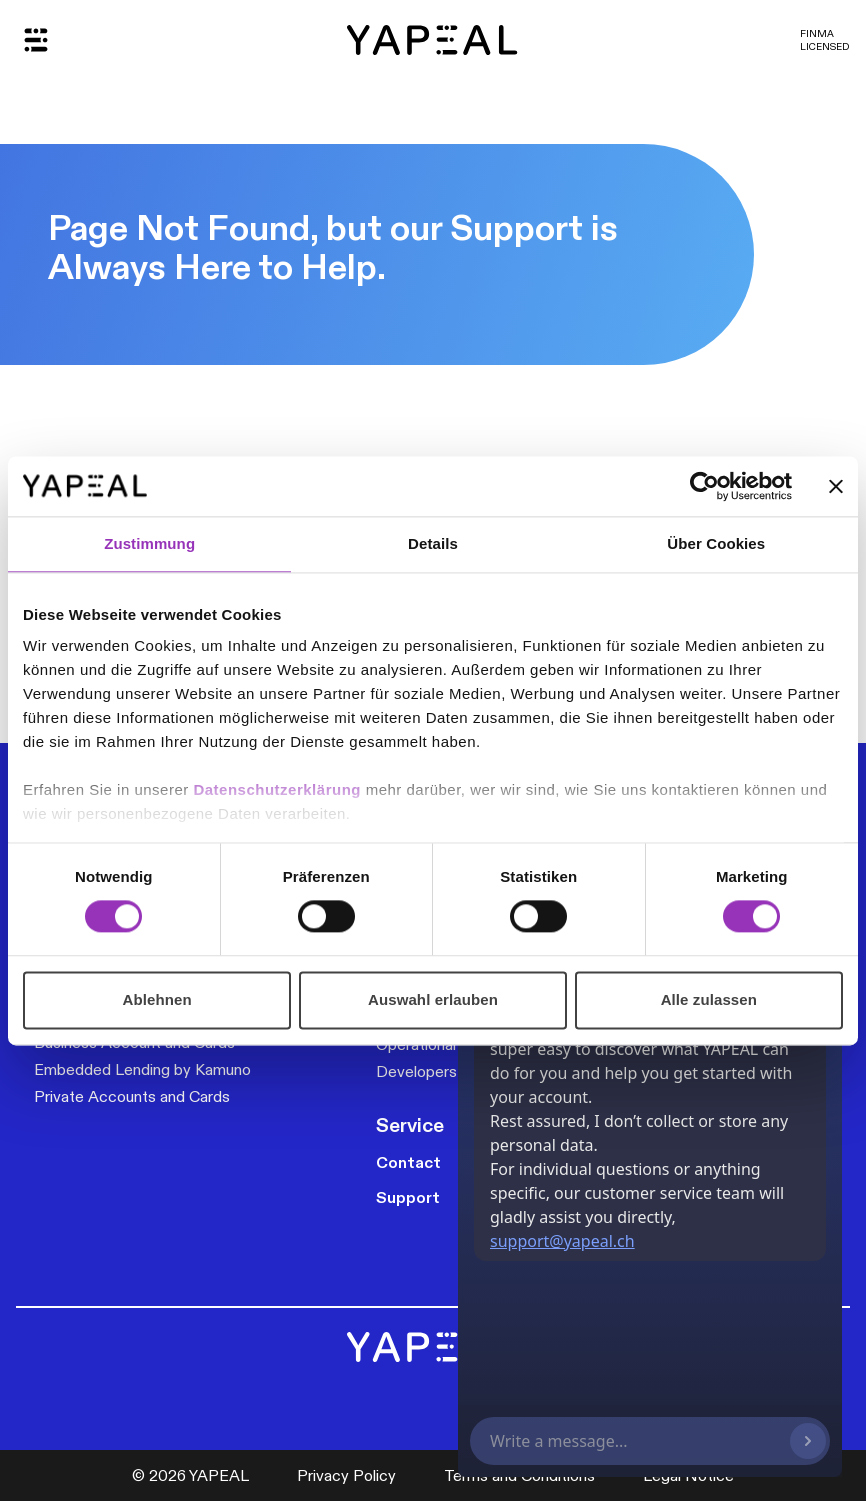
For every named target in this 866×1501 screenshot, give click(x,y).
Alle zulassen (709, 999)
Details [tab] (433, 543)
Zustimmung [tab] (149, 543)
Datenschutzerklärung (279, 789)
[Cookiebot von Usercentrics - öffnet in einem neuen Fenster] (704, 486)
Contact (408, 1162)
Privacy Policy (346, 1475)
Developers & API (439, 1071)
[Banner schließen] (836, 486)
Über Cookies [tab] (716, 543)
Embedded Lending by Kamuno (142, 1069)
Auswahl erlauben (433, 999)
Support (408, 1197)
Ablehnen (157, 999)
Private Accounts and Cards (132, 1096)
